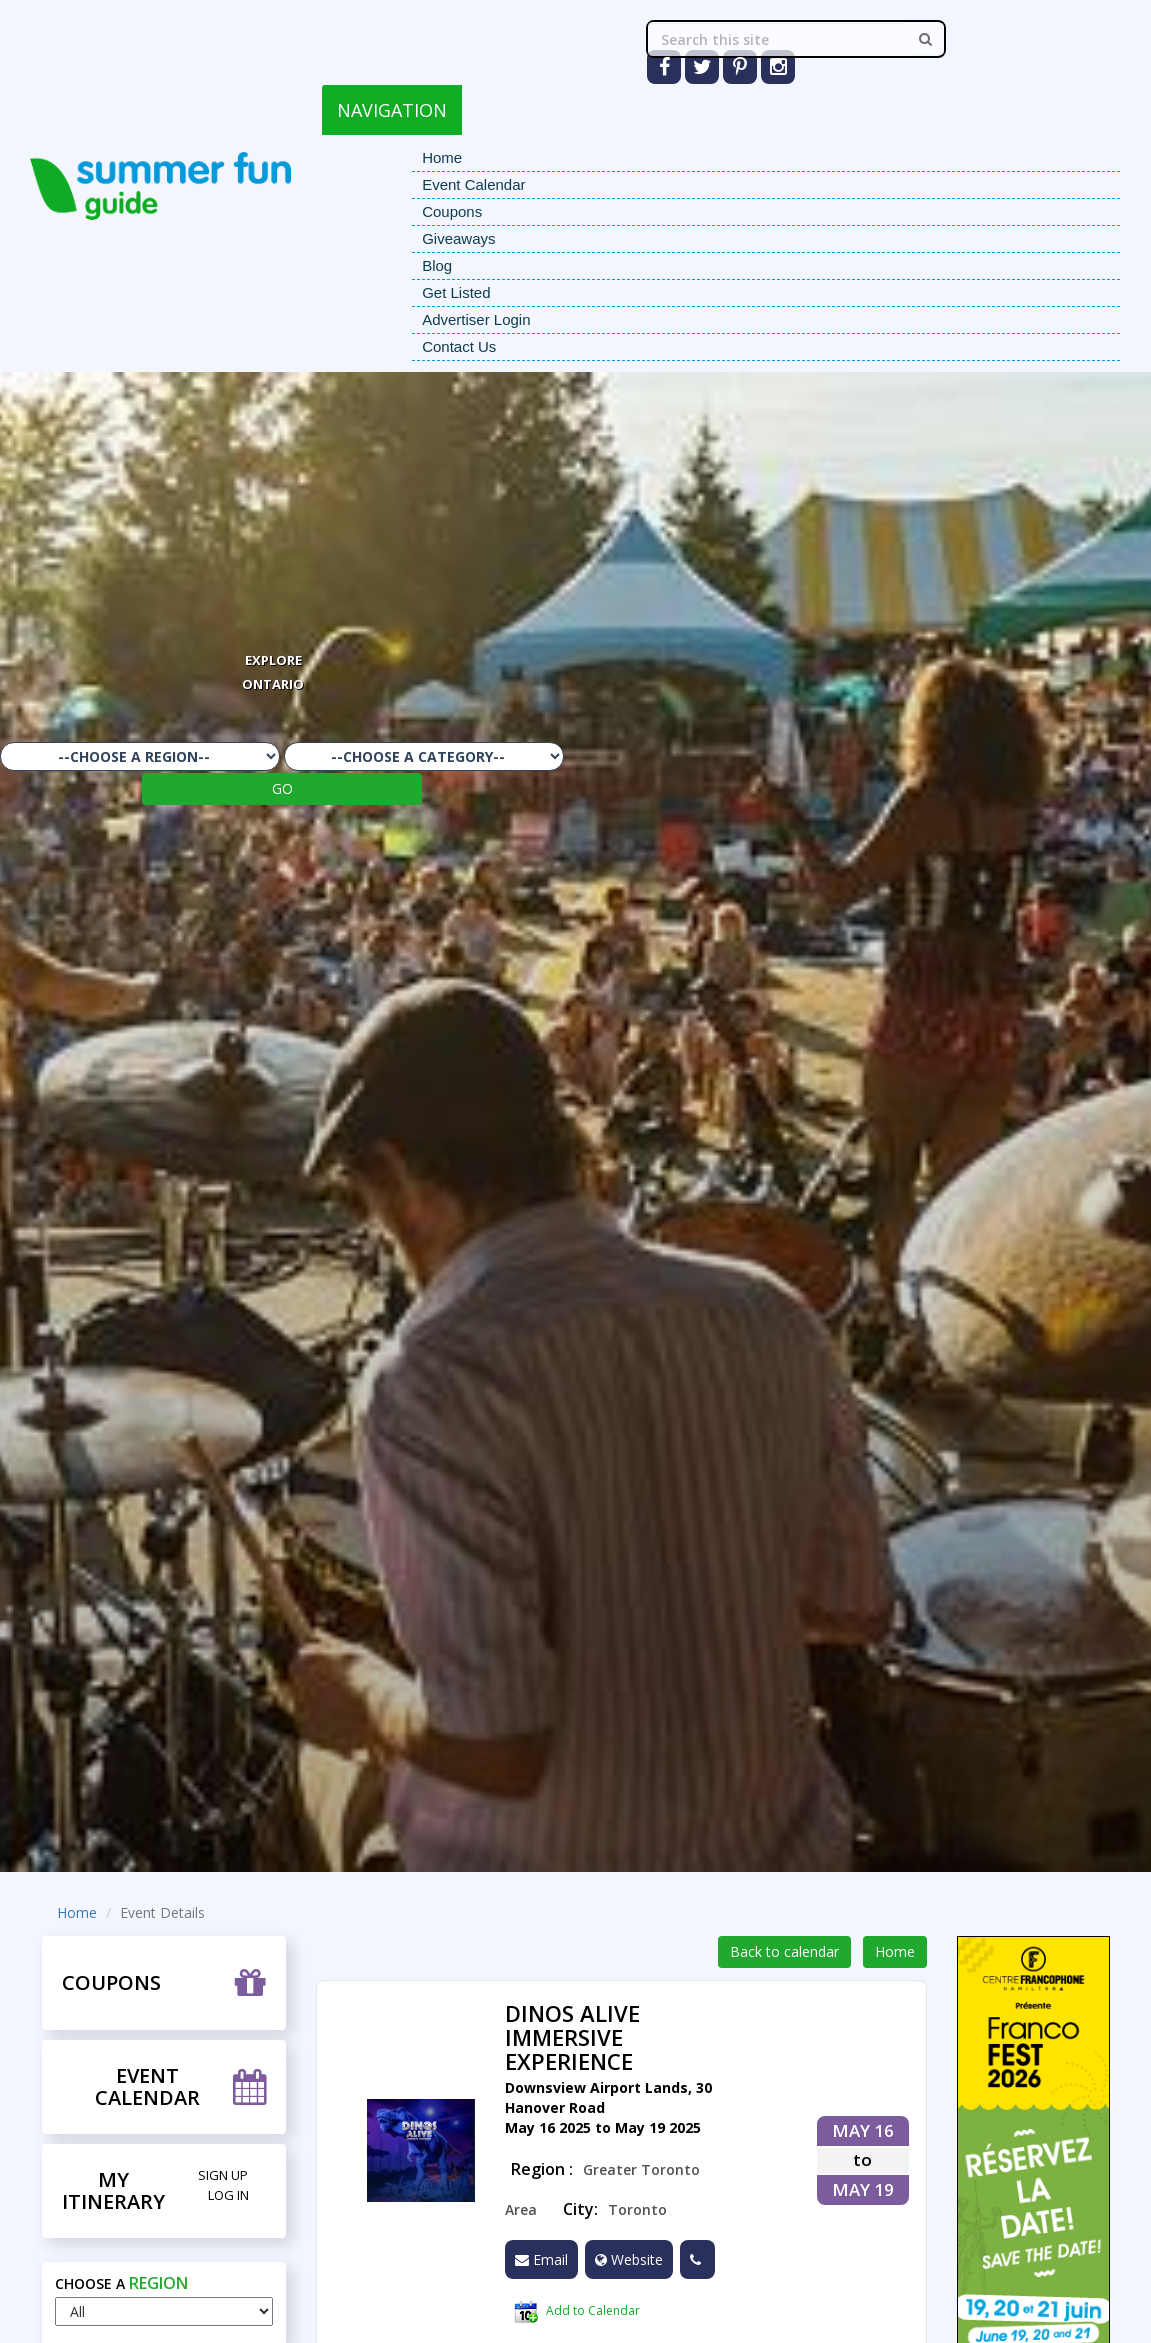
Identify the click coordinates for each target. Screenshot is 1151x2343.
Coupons (452, 211)
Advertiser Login (476, 319)
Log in (228, 2195)
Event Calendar (473, 184)
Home (442, 157)
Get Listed (456, 292)
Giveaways (458, 238)
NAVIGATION (392, 110)
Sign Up (223, 2175)
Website (629, 2259)
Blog (437, 265)
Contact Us (459, 346)
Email (541, 2259)
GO (282, 788)
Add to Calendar (577, 2312)
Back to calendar (784, 1951)
